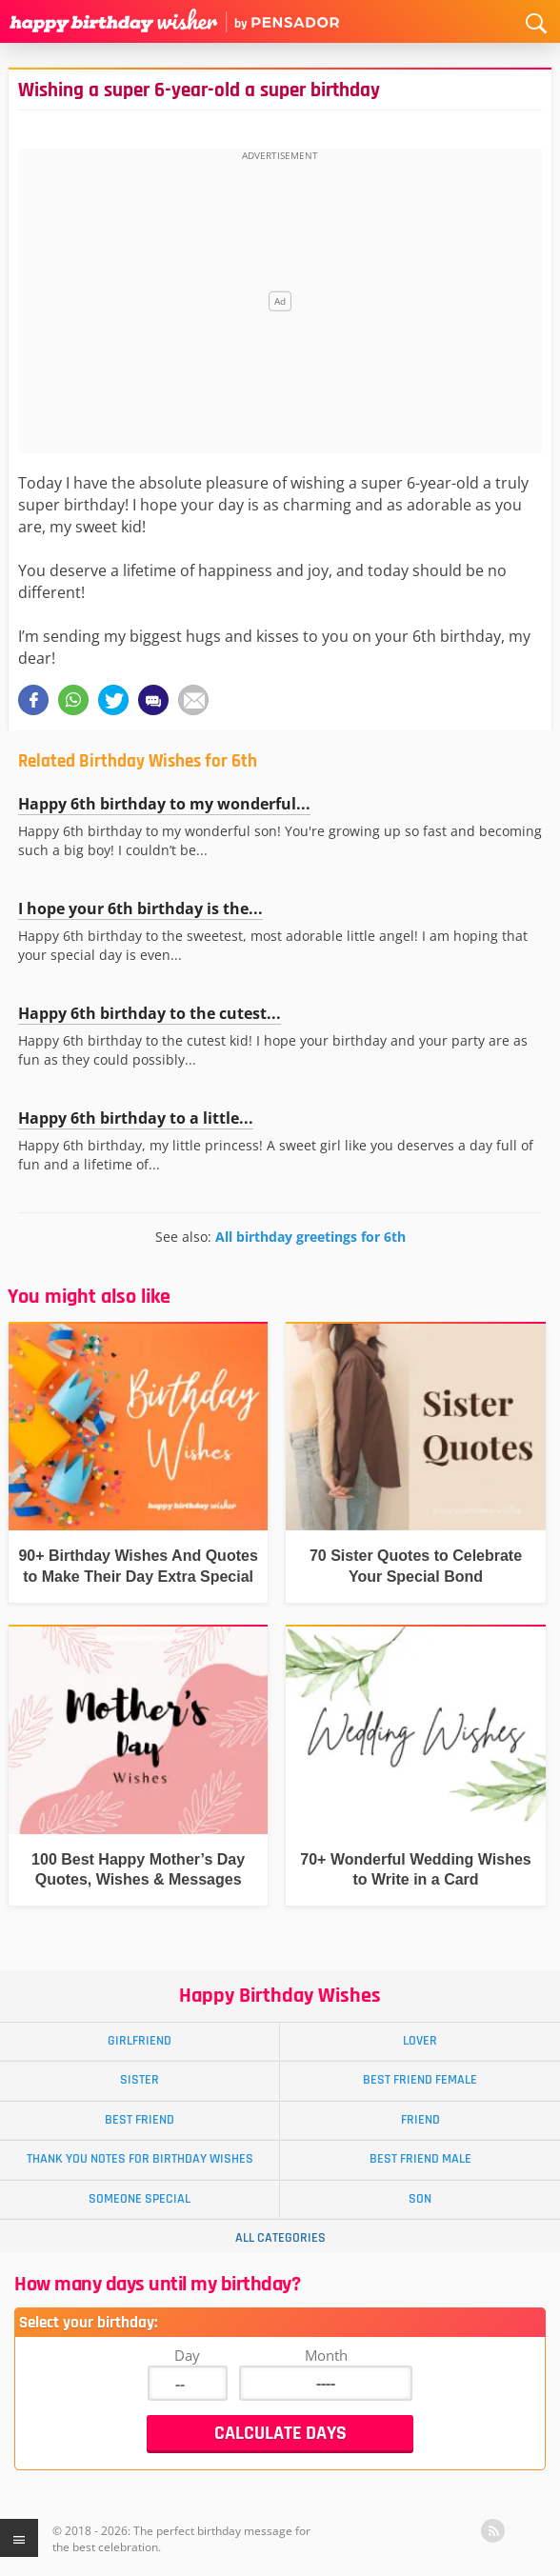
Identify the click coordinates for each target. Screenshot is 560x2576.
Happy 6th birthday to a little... (135, 1118)
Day (187, 2355)
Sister (139, 2079)
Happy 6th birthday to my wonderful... (164, 803)
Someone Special (139, 2198)
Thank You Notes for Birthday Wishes (140, 2158)
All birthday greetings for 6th (310, 1237)
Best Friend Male (420, 2158)
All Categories (280, 2238)
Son (420, 2198)
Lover (420, 2040)
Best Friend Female (420, 2079)
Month (326, 2355)
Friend (420, 2119)
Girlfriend (139, 2040)
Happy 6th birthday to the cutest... (149, 1013)
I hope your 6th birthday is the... (140, 908)
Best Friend (139, 2119)
